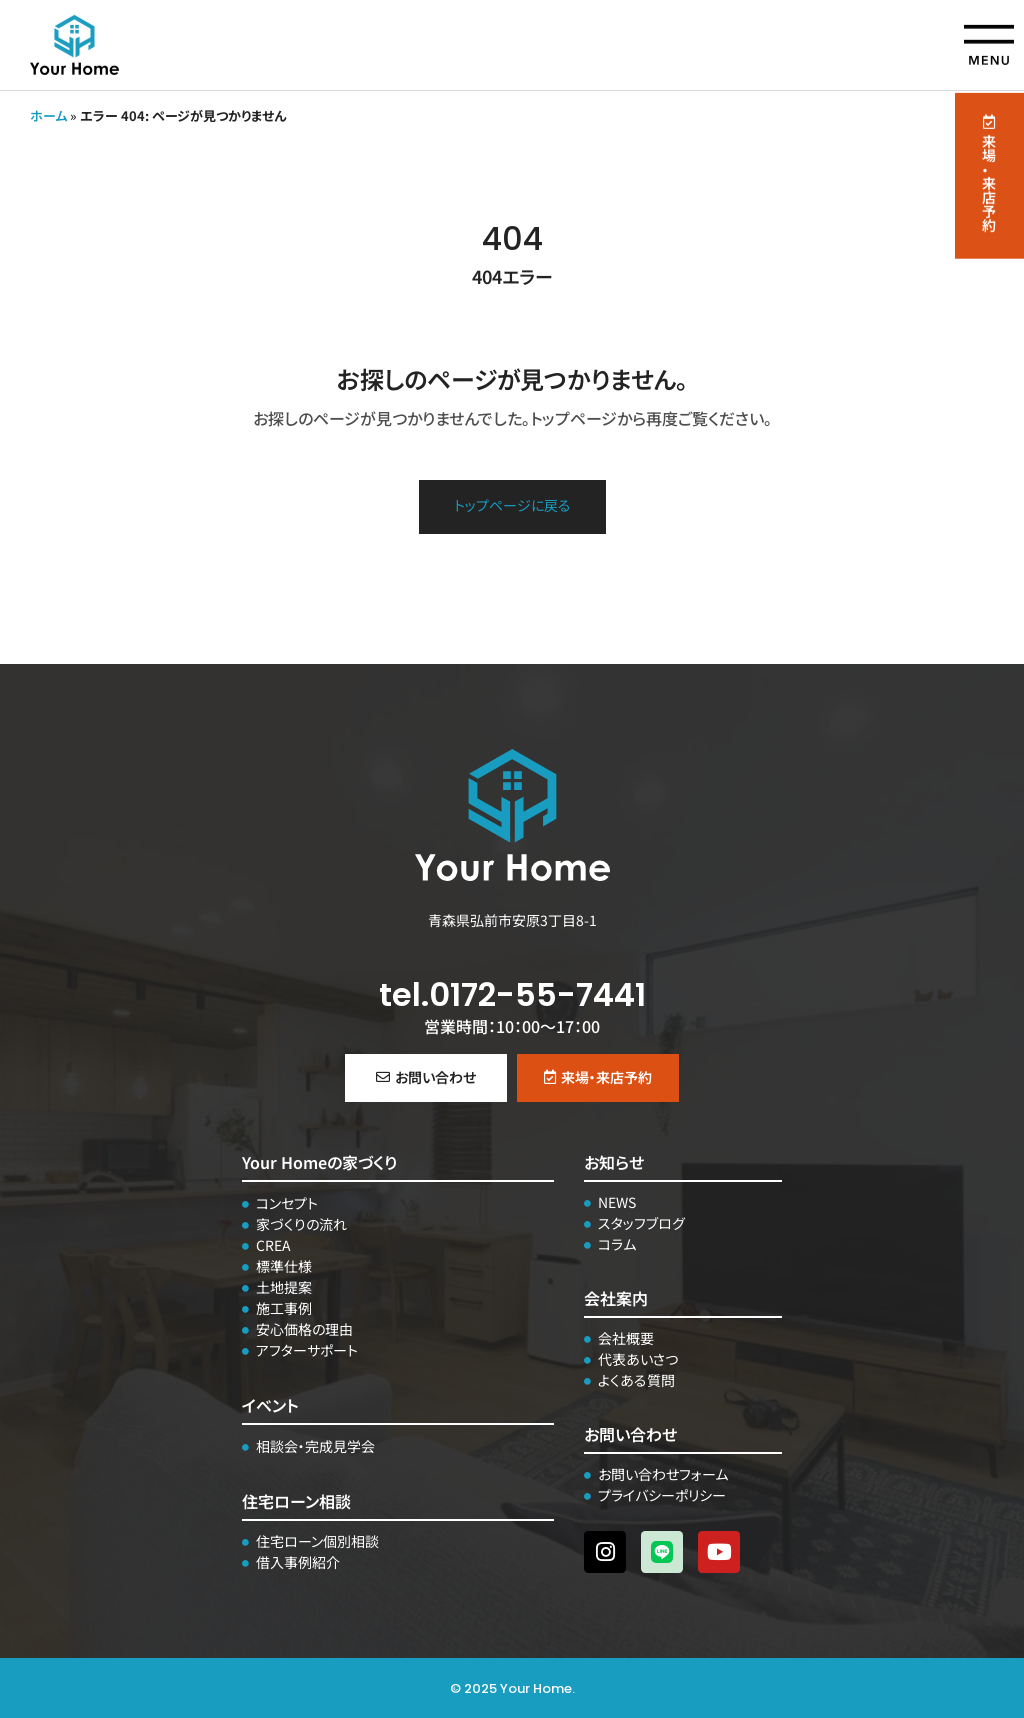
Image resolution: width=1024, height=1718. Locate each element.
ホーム (48, 115)
